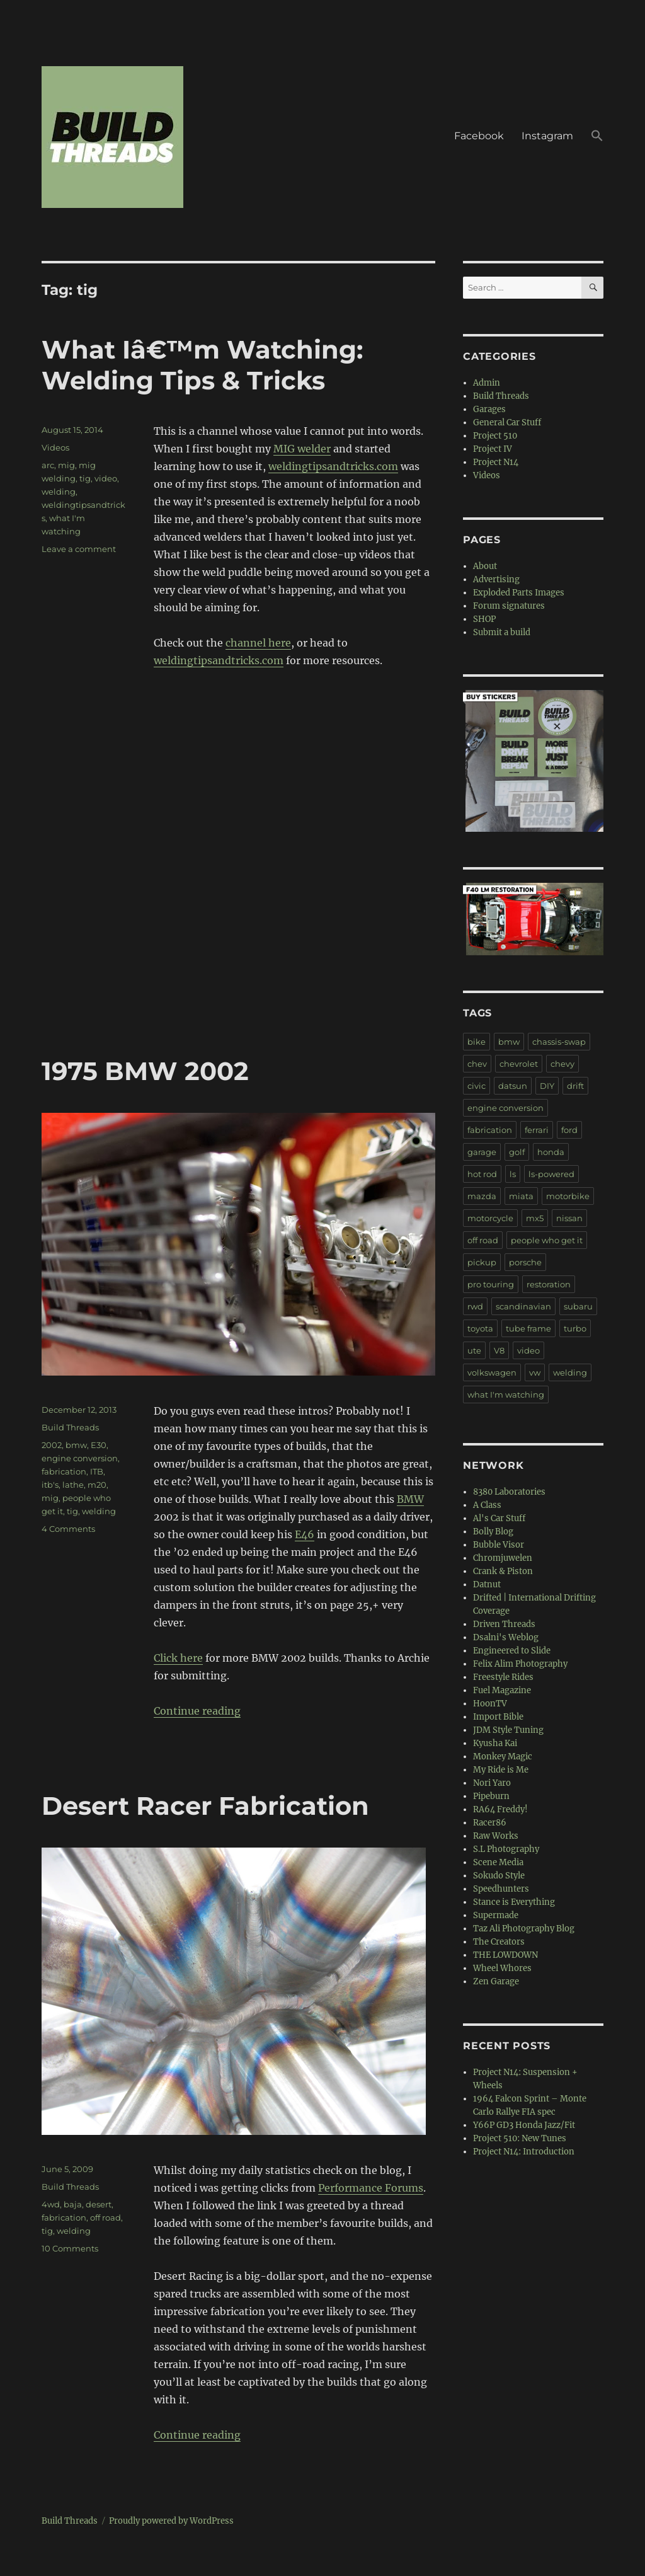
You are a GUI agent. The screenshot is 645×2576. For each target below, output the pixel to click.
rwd (475, 1306)
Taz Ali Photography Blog (523, 1928)
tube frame (528, 1328)
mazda (481, 1196)
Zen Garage (496, 1981)
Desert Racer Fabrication (205, 1805)
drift (575, 1086)
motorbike (568, 1196)
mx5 (535, 1218)
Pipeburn (491, 1796)
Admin (486, 382)
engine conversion (80, 1458)
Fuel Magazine (502, 1690)
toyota (480, 1328)
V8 (499, 1350)
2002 (52, 1445)
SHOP (484, 619)
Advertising (496, 579)
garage (481, 1152)
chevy (562, 1064)
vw (534, 1372)
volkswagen (492, 1372)
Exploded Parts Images (518, 592)
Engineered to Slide (512, 1650)
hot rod (482, 1174)
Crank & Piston (503, 1571)
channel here (258, 642)
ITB (96, 1471)
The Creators (499, 1941)
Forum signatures (509, 606)
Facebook (479, 136)
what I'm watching (505, 1394)
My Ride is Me (500, 1769)
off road (105, 2217)
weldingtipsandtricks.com (333, 466)
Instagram (547, 136)
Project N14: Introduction (523, 2151)
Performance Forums (370, 2188)
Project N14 (495, 462)
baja (73, 2204)
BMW (410, 1499)
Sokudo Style (499, 1875)
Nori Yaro (492, 1783)
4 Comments (68, 1529)
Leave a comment (79, 549)
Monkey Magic (502, 1756)
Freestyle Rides (503, 1677)
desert (98, 2204)
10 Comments (70, 2248)
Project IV (492, 449)
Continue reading (197, 1711)
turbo (575, 1328)
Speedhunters (501, 1888)
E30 (98, 1445)
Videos (55, 447)
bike (476, 1042)
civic (476, 1086)
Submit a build (501, 632)
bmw (76, 1445)
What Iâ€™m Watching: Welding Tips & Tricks (202, 365)
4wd (51, 2204)
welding (59, 491)
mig (66, 465)
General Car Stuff (507, 422)
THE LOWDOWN (505, 1955)
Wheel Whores (502, 1968)
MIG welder (302, 448)
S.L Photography (506, 1849)
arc (48, 465)
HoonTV (490, 1703)
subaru (578, 1306)
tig (85, 478)
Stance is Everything (514, 1902)
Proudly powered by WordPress (171, 2521)
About (485, 566)
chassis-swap (559, 1042)
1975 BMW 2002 (145, 1070)
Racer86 (489, 1822)
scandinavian (523, 1306)
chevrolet (518, 1064)
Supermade (495, 1915)
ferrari (537, 1130)
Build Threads (70, 1427)
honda (550, 1152)
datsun (512, 1086)
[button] (597, 137)
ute (474, 1350)
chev (477, 1064)
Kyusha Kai (495, 1743)
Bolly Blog (493, 1531)
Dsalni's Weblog (506, 1637)
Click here (178, 1658)
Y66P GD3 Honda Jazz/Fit (524, 2125)
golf (517, 1152)
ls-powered (551, 1174)
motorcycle (490, 1218)
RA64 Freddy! (500, 1809)
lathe (73, 1485)
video (105, 478)
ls (513, 1174)
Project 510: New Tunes (519, 2138)
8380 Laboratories (509, 1491)
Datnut (487, 1584)
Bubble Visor (498, 1544)
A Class (487, 1505)
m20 (97, 1485)
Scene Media (498, 1862)
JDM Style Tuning (508, 1730)
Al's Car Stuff (499, 1518)
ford (569, 1130)
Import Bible (498, 1716)
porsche (525, 1262)
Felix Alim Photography (520, 1664)
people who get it (547, 1240)
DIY (547, 1086)
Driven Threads (504, 1624)
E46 (304, 1534)
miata (521, 1196)
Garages (489, 409)
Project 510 (495, 435)
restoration (549, 1284)
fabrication (64, 1471)
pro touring (490, 1284)
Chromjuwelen (502, 1558)
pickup (481, 1262)
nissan (569, 1218)
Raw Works (495, 1836)
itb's (50, 1485)
